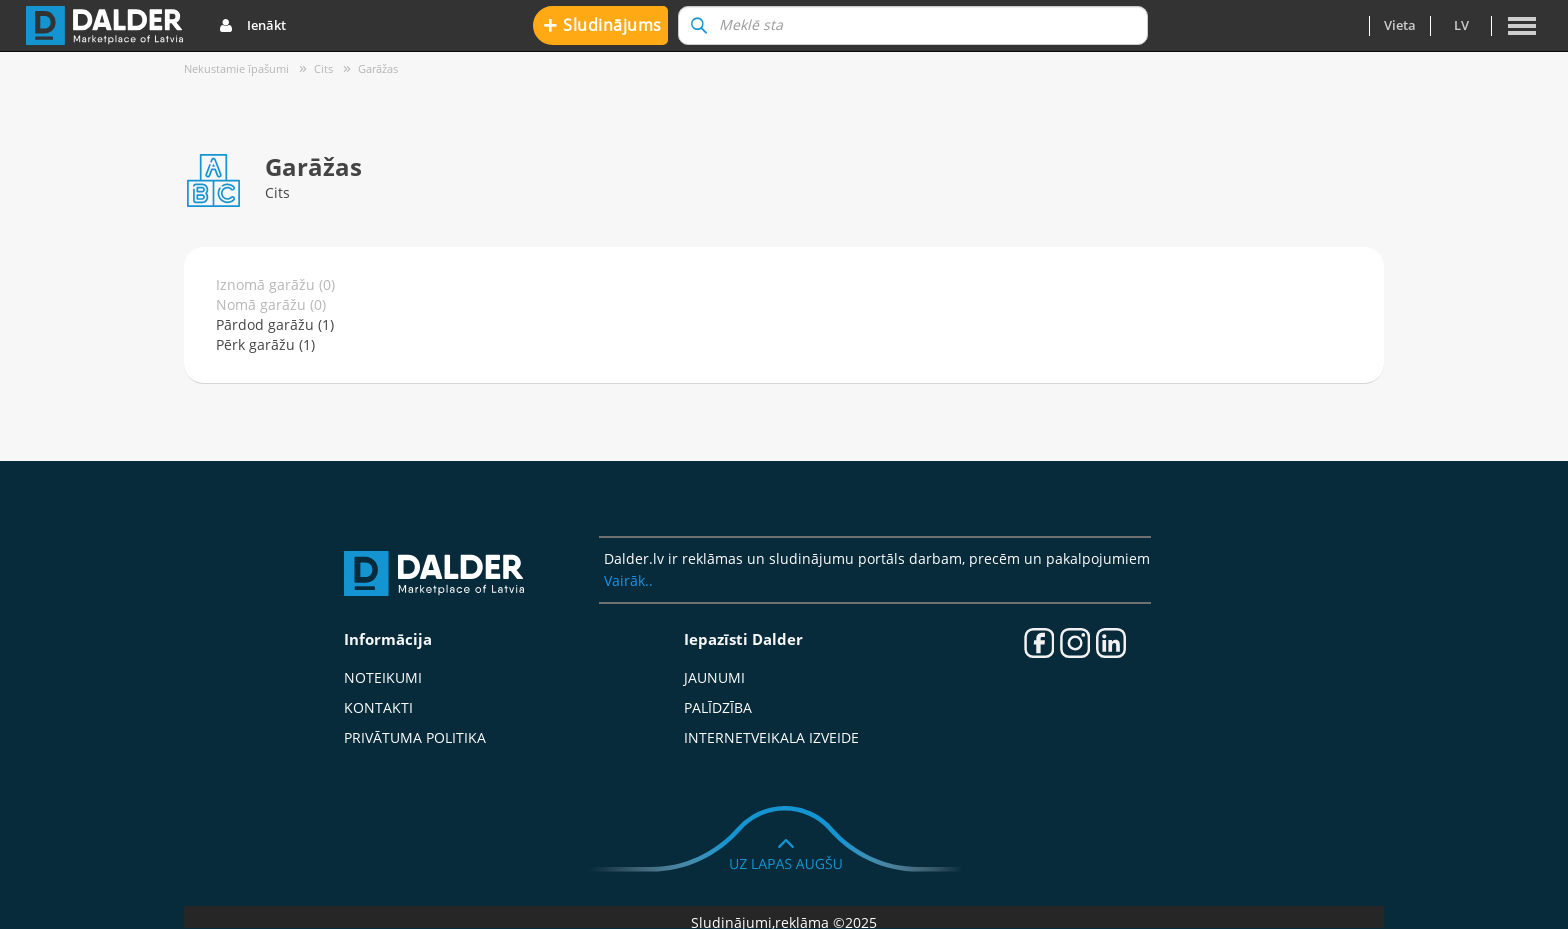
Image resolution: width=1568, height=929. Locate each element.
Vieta (1400, 25)
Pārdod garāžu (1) (275, 324)
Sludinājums (602, 24)
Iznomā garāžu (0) (275, 284)
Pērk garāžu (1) (265, 344)
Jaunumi (714, 677)
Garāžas (378, 68)
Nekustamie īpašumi (236, 68)
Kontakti (378, 707)
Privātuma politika (415, 737)
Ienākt (252, 26)
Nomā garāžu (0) (271, 304)
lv (1461, 25)
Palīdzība (718, 707)
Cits (323, 68)
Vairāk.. (628, 580)
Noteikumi (383, 677)
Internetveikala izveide (771, 737)
